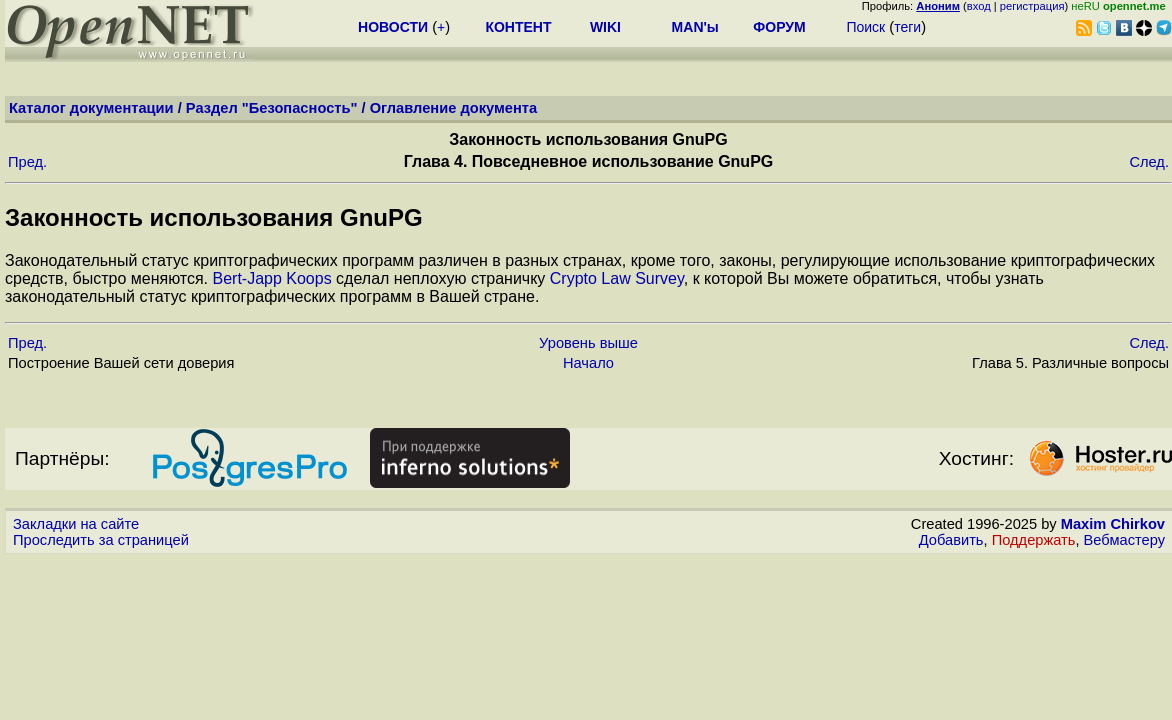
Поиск (865, 27)
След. (1149, 162)
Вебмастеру (1124, 540)
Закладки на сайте (76, 524)
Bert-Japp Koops (271, 278)
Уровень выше (588, 343)
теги (907, 27)
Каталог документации (91, 108)
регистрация (1032, 6)
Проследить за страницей (101, 540)
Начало (588, 363)
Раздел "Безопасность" (272, 108)
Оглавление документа (454, 108)
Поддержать (1034, 540)
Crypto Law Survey (617, 278)
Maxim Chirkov (1113, 524)
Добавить (951, 540)
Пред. (27, 162)
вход (979, 6)
